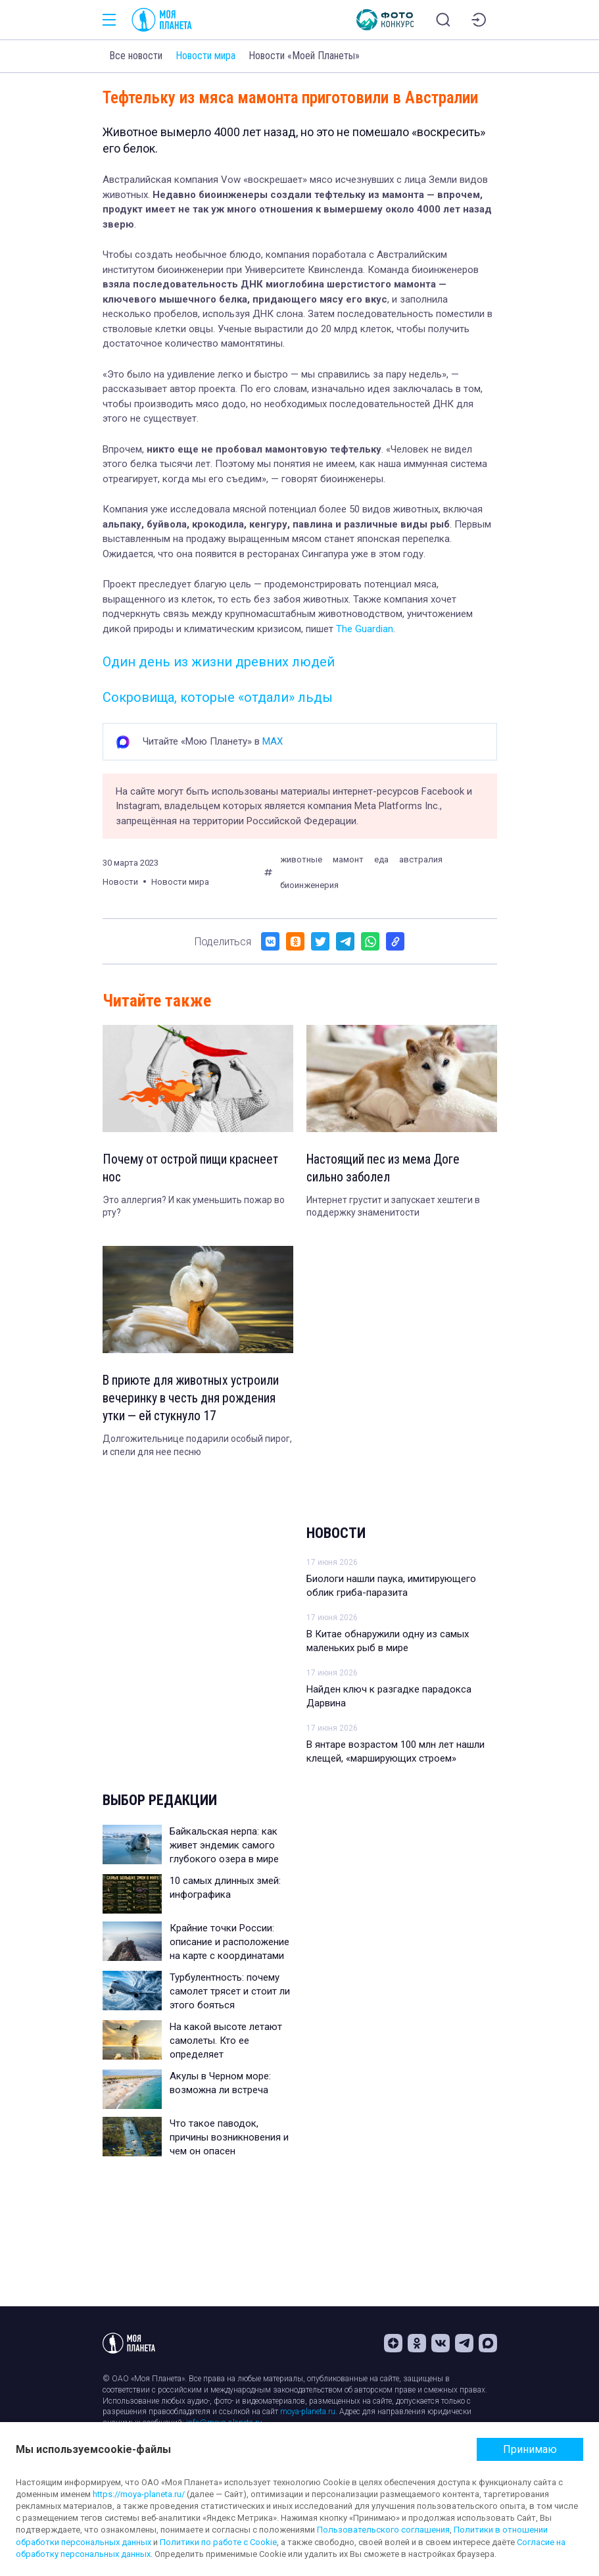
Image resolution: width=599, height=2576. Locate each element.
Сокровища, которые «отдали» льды (218, 697)
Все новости (135, 55)
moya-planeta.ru (307, 2411)
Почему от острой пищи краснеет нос (193, 1169)
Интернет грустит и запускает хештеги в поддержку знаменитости (393, 1208)
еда (381, 859)
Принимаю (530, 2449)
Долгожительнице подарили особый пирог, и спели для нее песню (197, 1448)
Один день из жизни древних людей (219, 662)
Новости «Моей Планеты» (304, 55)
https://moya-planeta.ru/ (139, 2494)
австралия (421, 859)
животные (301, 859)
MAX (272, 741)
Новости (336, 1535)
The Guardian (364, 629)
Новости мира (205, 55)
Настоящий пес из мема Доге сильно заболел (385, 1169)
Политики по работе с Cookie (218, 2542)
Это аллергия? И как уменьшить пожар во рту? (194, 1208)
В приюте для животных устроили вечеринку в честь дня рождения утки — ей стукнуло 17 (194, 1400)
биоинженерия (309, 885)
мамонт (348, 859)
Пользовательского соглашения (383, 2530)
